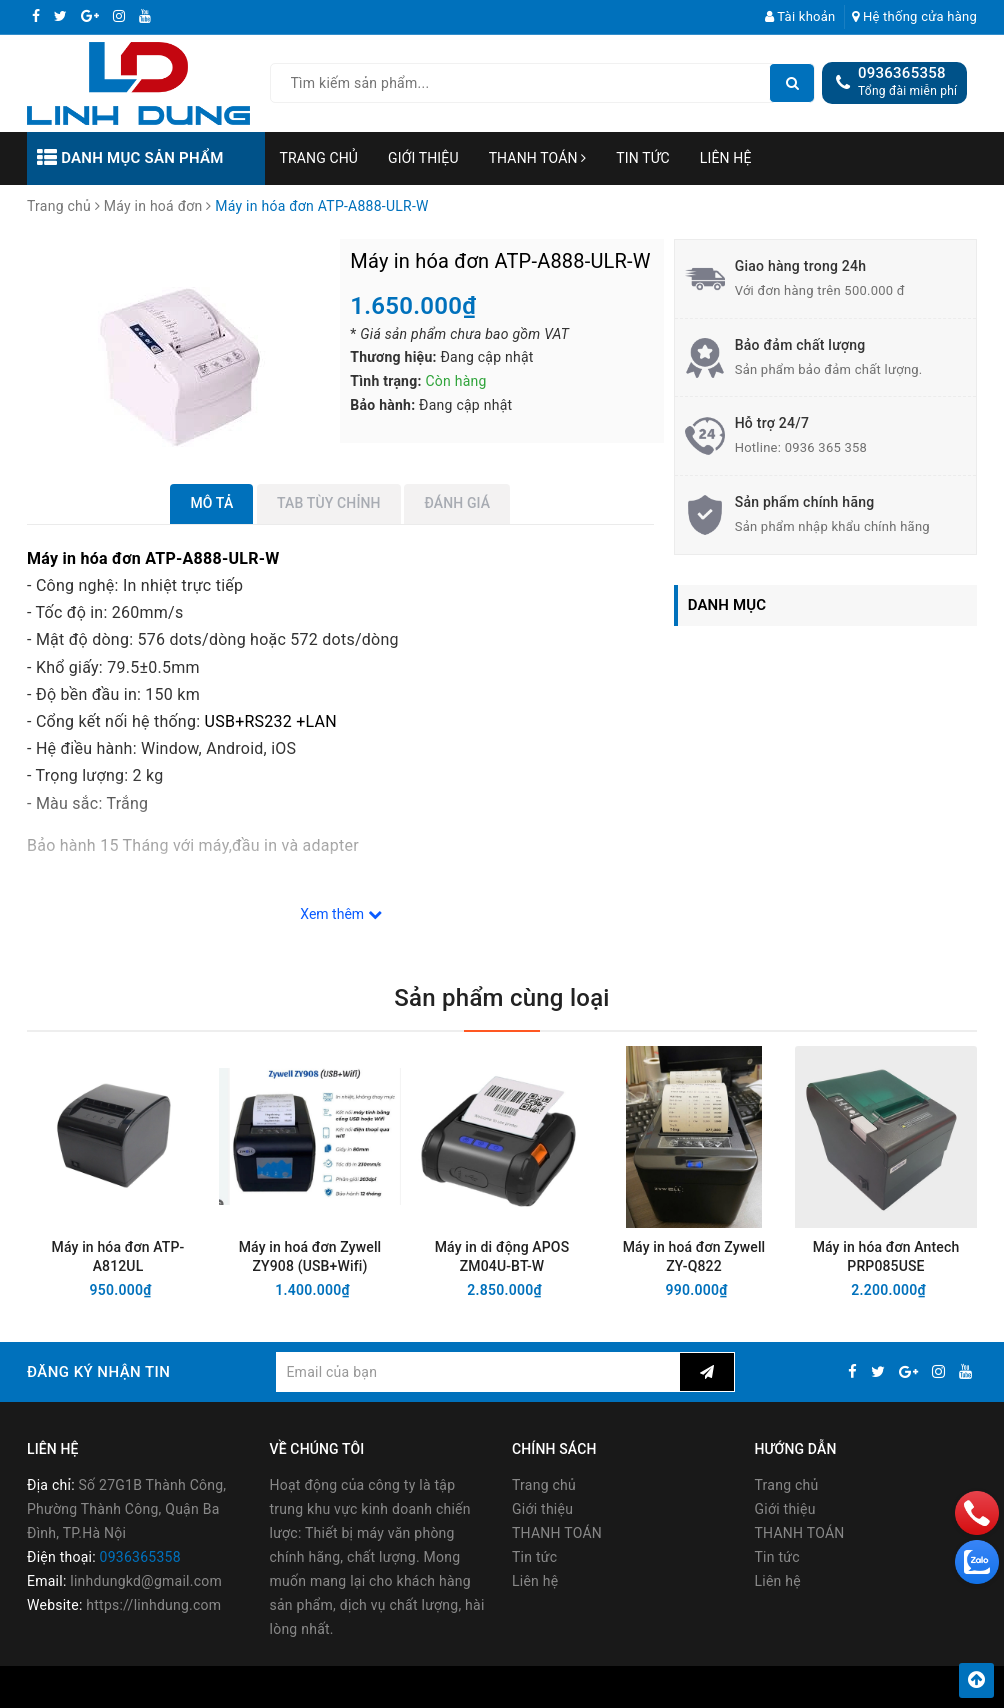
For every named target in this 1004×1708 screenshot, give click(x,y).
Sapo (669, 1686)
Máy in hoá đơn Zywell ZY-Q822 (694, 1256)
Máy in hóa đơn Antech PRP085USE (886, 1256)
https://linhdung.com (153, 1605)
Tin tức (643, 158)
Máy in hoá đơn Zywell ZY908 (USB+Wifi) (310, 1256)
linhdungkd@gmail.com (146, 1581)
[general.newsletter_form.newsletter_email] (477, 1372)
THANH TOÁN (538, 158)
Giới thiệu (423, 158)
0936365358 (902, 73)
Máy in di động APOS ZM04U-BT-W (502, 1256)
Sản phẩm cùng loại (501, 998)
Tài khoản (800, 16)
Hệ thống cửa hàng (914, 16)
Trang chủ (319, 158)
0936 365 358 (826, 447)
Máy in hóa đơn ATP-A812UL (118, 1256)
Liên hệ (726, 158)
